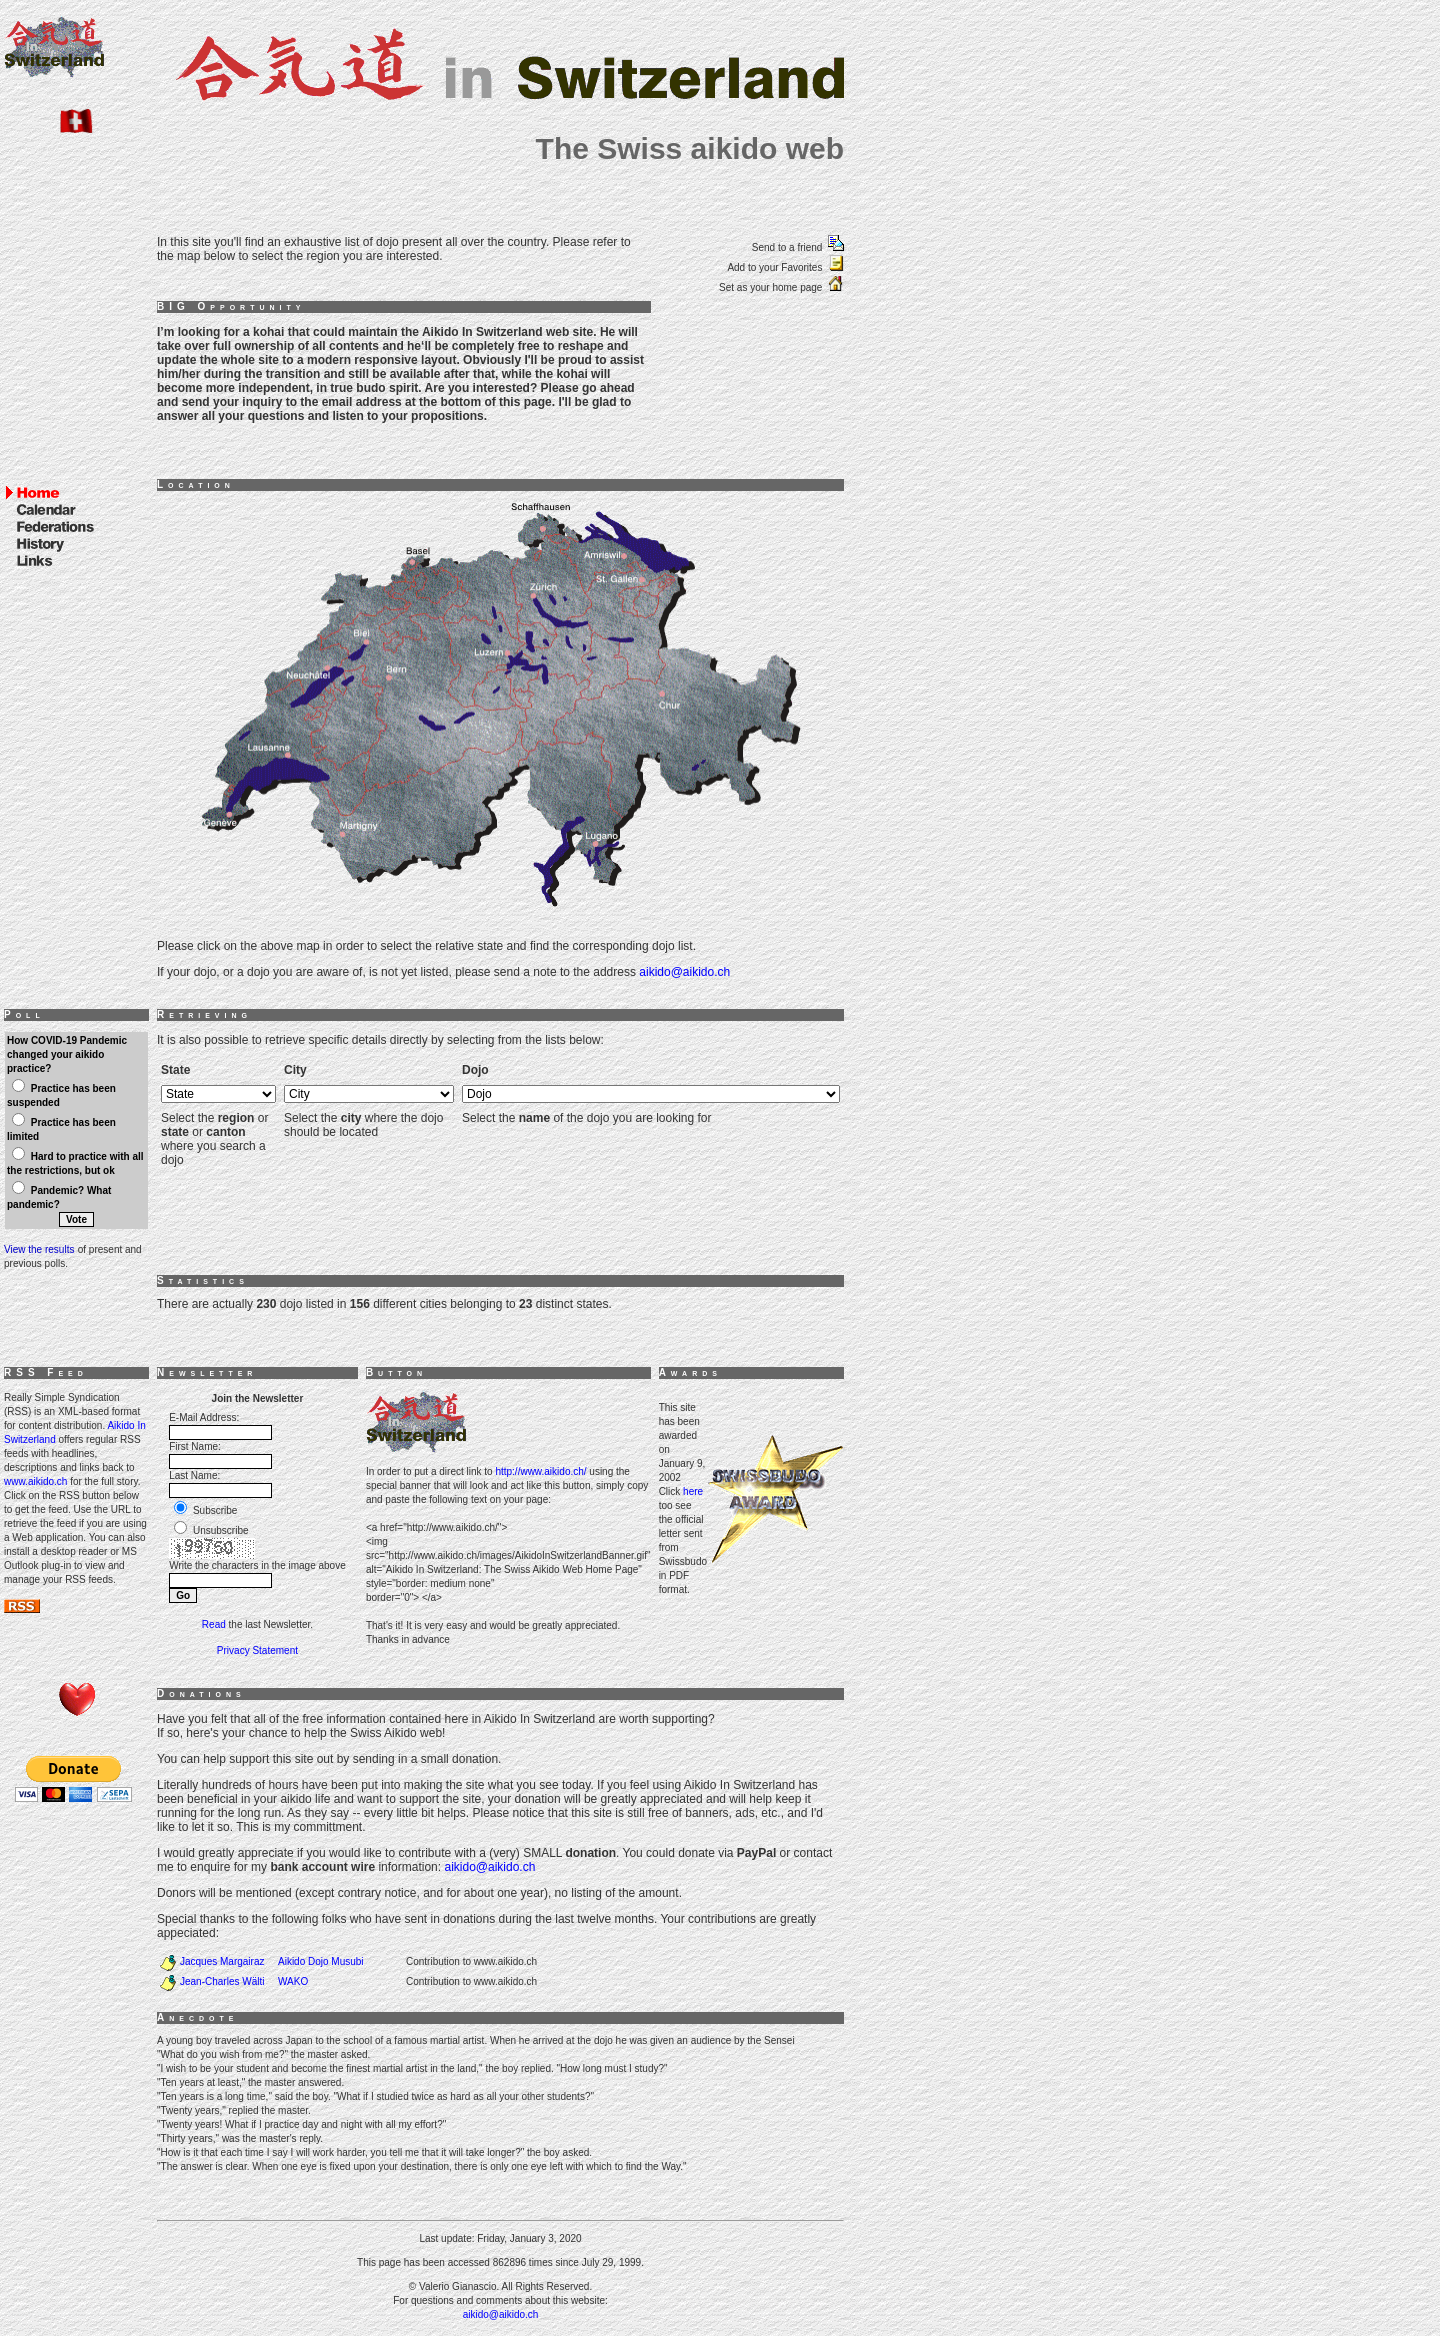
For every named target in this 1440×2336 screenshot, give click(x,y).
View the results (39, 1249)
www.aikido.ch (35, 1481)
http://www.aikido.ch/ (540, 1471)
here (693, 1491)
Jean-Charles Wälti (222, 1981)
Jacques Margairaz (222, 1961)
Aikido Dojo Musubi (321, 1961)
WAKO (293, 1981)
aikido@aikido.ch (684, 972)
